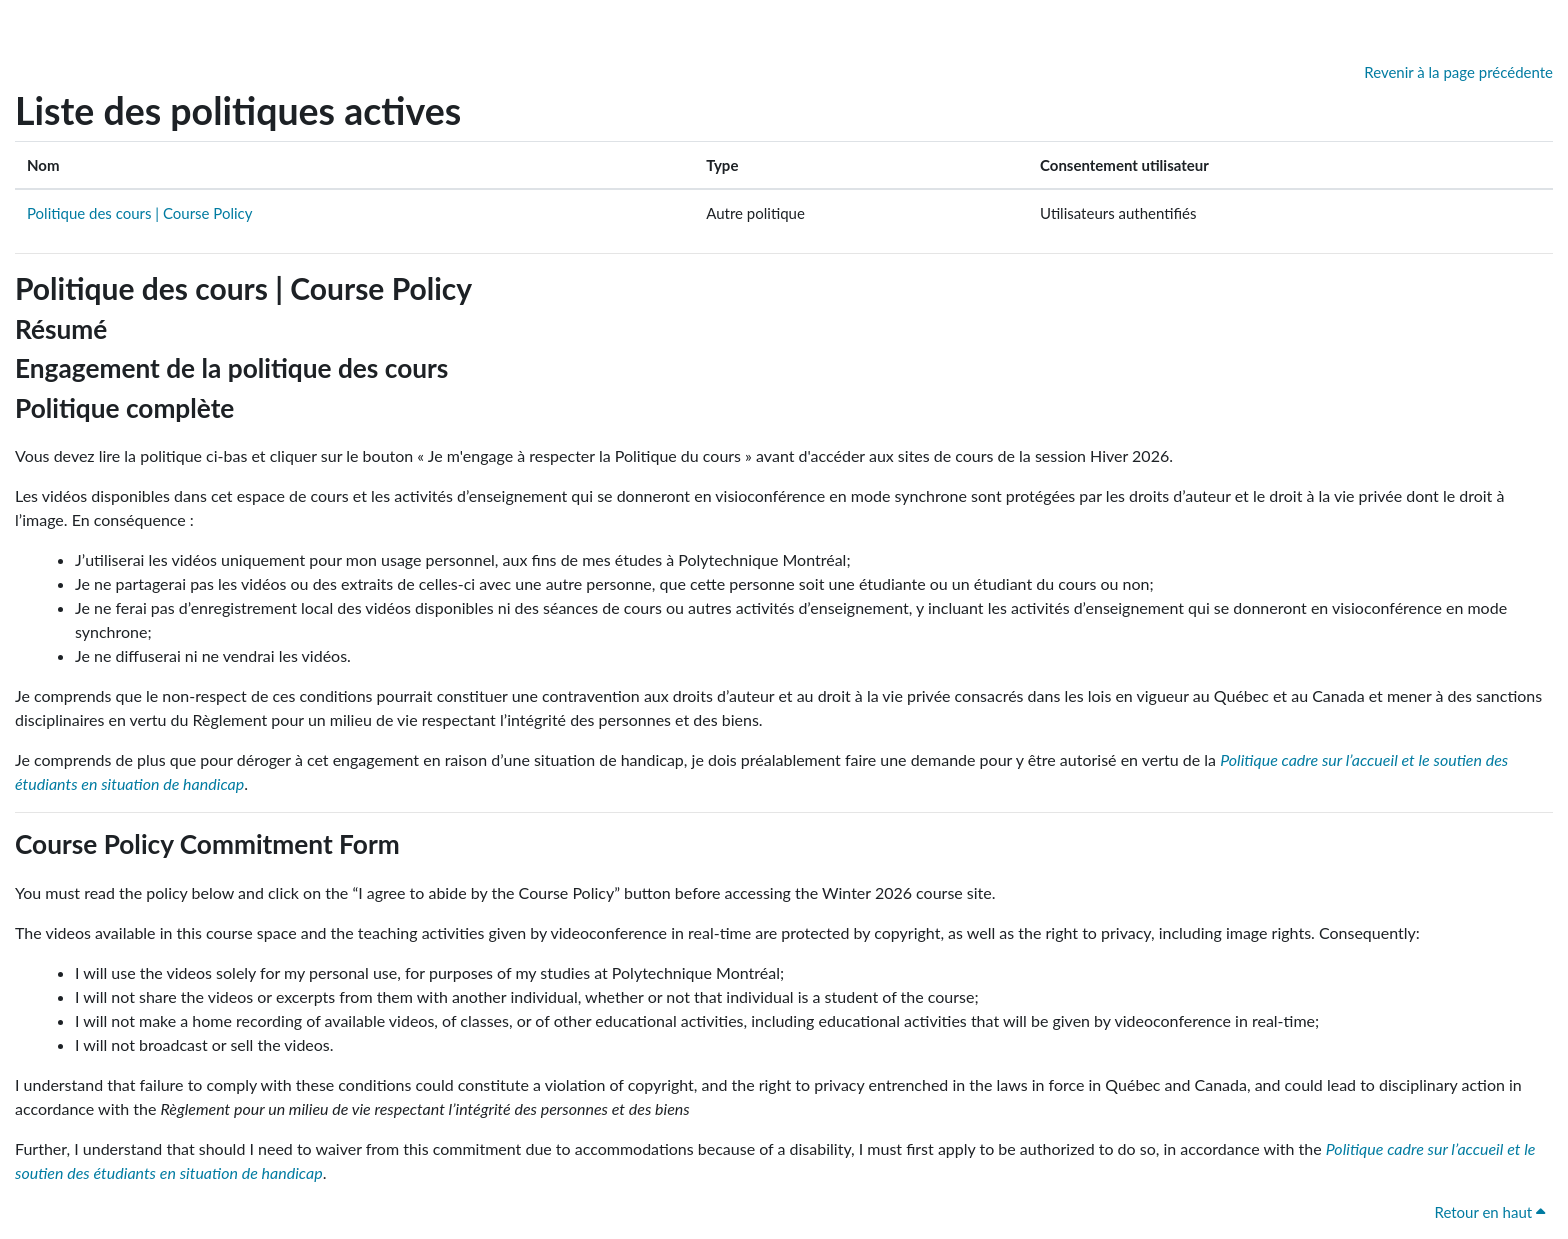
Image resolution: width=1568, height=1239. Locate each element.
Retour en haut (1489, 1212)
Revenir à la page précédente (1458, 72)
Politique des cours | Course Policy (139, 213)
